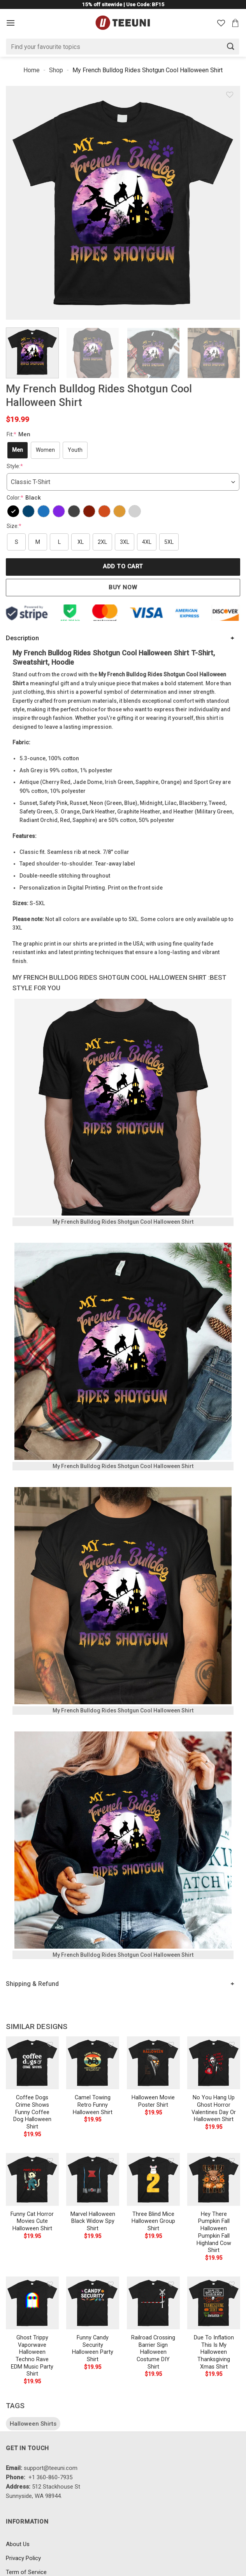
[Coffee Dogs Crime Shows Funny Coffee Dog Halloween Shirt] (32, 2062)
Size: (14, 526)
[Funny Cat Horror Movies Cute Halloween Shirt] (32, 2179)
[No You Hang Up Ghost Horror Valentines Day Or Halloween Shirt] (213, 2062)
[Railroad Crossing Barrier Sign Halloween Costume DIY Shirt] (153, 2302)
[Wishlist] (221, 22)
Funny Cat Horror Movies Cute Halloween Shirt (32, 2221)
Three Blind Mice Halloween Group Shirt (153, 2221)
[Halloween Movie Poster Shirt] (153, 2062)
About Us (18, 2544)
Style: (15, 466)
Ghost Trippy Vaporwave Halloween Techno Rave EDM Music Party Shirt (32, 2355)
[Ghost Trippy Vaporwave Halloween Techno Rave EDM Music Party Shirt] (32, 2302)
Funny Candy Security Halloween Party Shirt (92, 2348)
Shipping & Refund (32, 1983)
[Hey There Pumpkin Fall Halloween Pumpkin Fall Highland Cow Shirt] (213, 2179)
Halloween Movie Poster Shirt (153, 2101)
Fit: (19, 434)
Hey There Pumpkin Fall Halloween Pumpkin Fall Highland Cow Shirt (214, 2232)
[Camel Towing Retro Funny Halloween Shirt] (92, 2062)
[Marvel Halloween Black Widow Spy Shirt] (92, 2179)
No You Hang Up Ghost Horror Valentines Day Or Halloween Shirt (214, 2108)
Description (22, 638)
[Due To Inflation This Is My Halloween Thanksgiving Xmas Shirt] (213, 2302)
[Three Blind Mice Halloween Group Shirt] (153, 2179)
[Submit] (231, 46)
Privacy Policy (23, 2558)
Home (31, 70)
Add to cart (123, 566)
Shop (56, 70)
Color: (25, 497)
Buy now (123, 587)
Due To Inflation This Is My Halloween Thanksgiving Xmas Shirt (214, 2352)
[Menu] (10, 22)
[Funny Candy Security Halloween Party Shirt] (92, 2302)
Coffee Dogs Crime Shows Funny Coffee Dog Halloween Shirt (32, 2112)
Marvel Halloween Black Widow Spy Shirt (92, 2221)
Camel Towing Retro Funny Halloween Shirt (92, 2104)
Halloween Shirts (33, 2423)
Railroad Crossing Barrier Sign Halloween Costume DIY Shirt (153, 2352)
